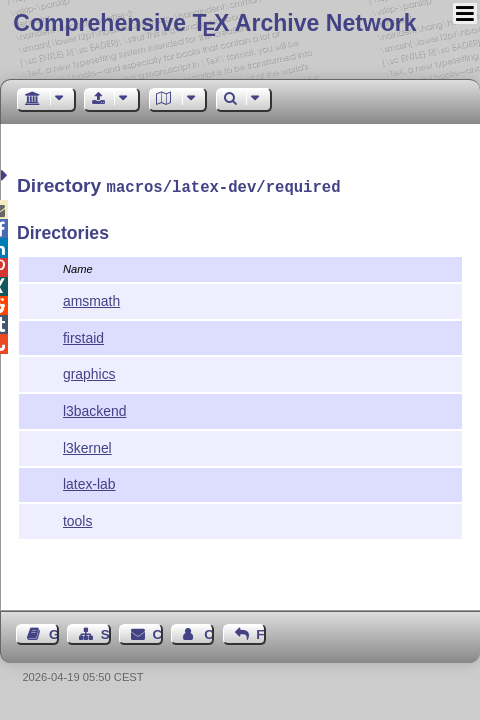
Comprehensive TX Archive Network (214, 23)
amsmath (91, 299)
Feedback (261, 632)
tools (77, 519)
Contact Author (209, 632)
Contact (158, 632)
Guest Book (54, 632)
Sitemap (106, 632)
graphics (89, 372)
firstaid (83, 336)
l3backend (94, 409)
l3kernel (87, 446)
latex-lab (89, 482)
